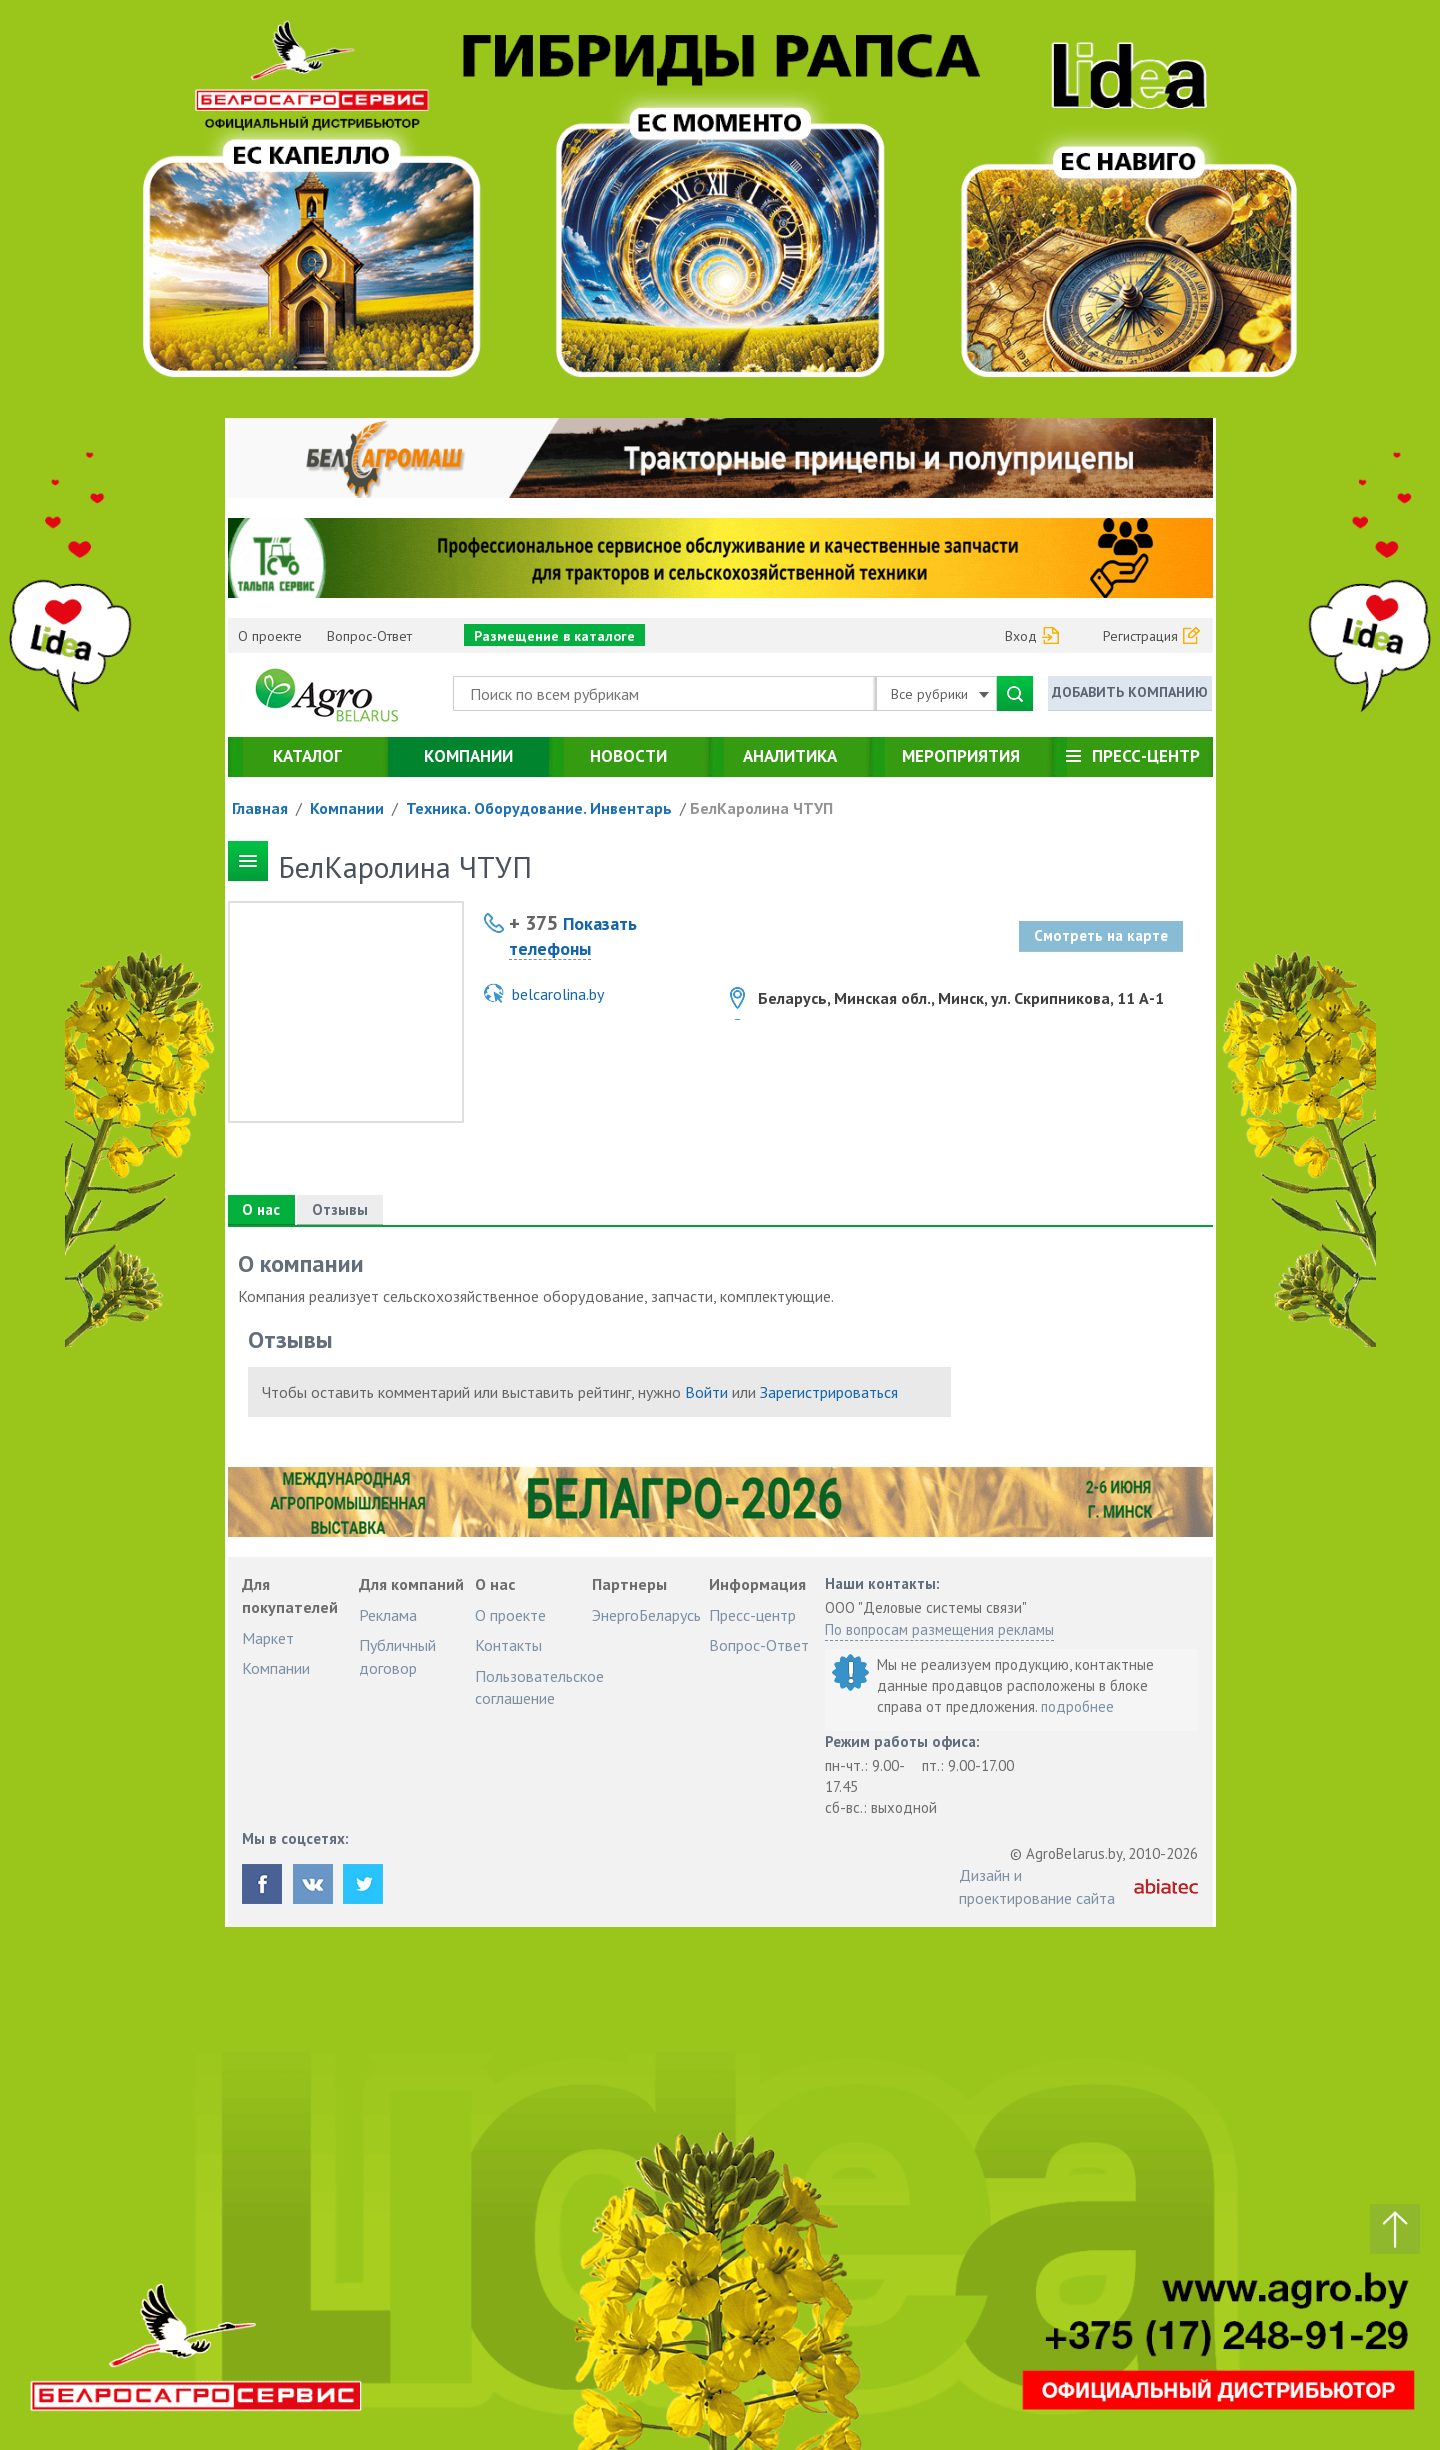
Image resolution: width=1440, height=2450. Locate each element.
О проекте (270, 636)
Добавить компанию (1130, 692)
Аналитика (790, 756)
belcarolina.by (558, 994)
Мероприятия (961, 756)
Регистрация (1140, 636)
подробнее (1077, 1706)
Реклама (388, 1615)
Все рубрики (940, 694)
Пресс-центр (1146, 756)
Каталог (307, 756)
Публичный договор (397, 1656)
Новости (628, 756)
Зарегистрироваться (829, 1392)
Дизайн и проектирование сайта (1037, 1886)
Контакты (508, 1645)
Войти (706, 1392)
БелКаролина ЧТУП (761, 808)
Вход (1021, 636)
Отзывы (341, 1209)
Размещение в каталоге (554, 636)
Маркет (268, 1638)
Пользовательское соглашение (539, 1687)
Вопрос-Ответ (369, 636)
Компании (468, 756)
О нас (262, 1209)
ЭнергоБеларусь (646, 1615)
